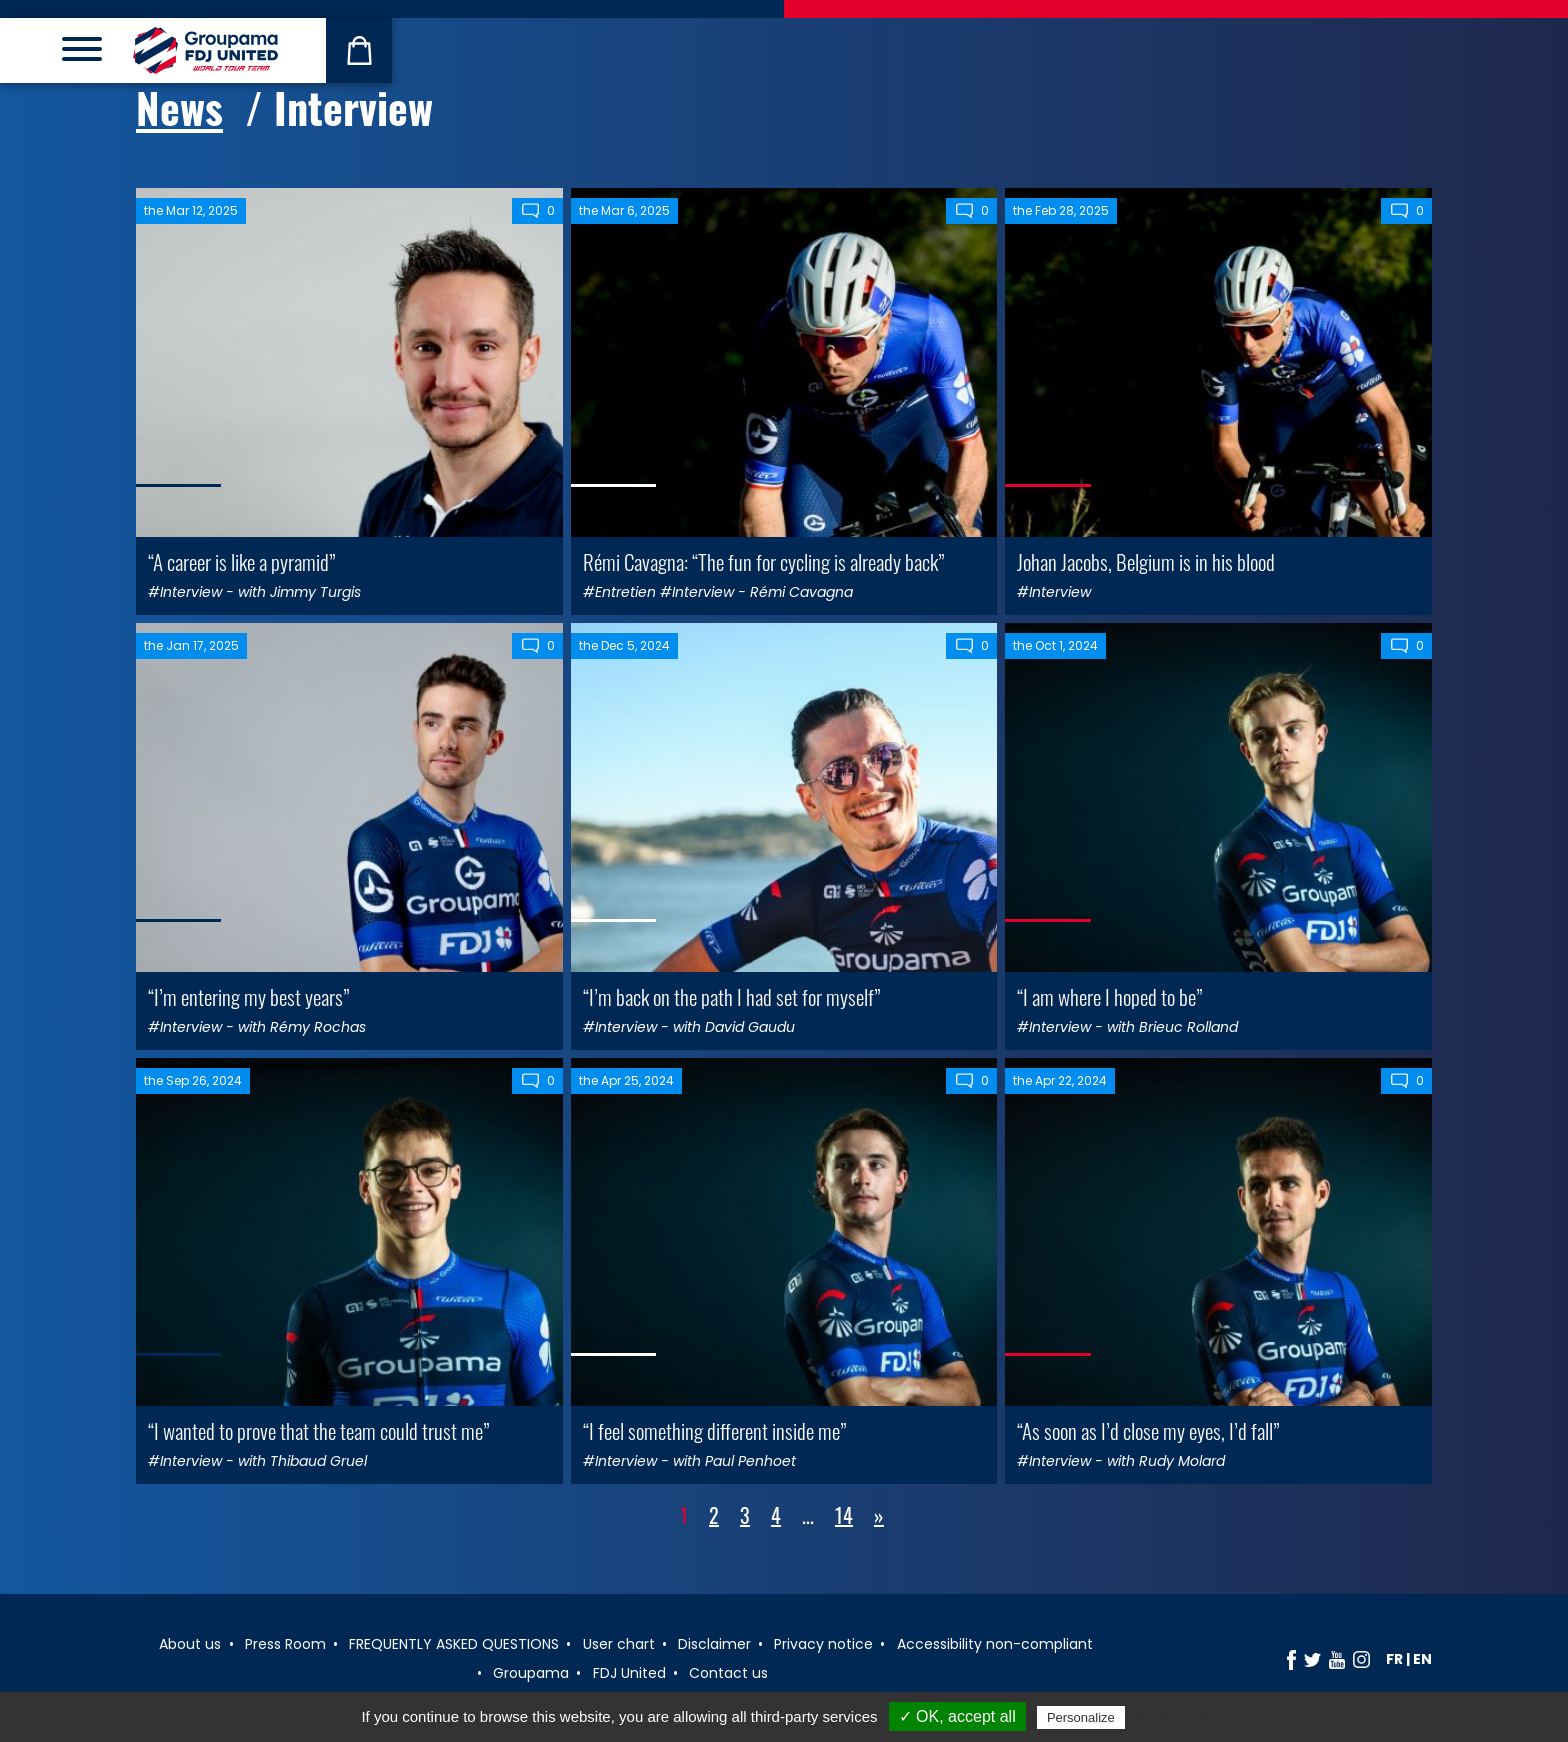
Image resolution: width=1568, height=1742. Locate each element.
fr (1394, 1659)
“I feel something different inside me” (714, 1430)
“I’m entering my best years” (248, 996)
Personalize (1081, 1717)
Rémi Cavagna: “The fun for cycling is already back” (763, 561)
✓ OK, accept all (957, 1716)
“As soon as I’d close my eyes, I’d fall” (1148, 1430)
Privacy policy (1178, 1717)
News (179, 107)
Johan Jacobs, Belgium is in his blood (1146, 561)
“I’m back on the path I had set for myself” (731, 996)
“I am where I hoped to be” (1109, 996)
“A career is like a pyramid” (241, 561)
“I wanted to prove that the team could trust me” (318, 1430)
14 (844, 1515)
